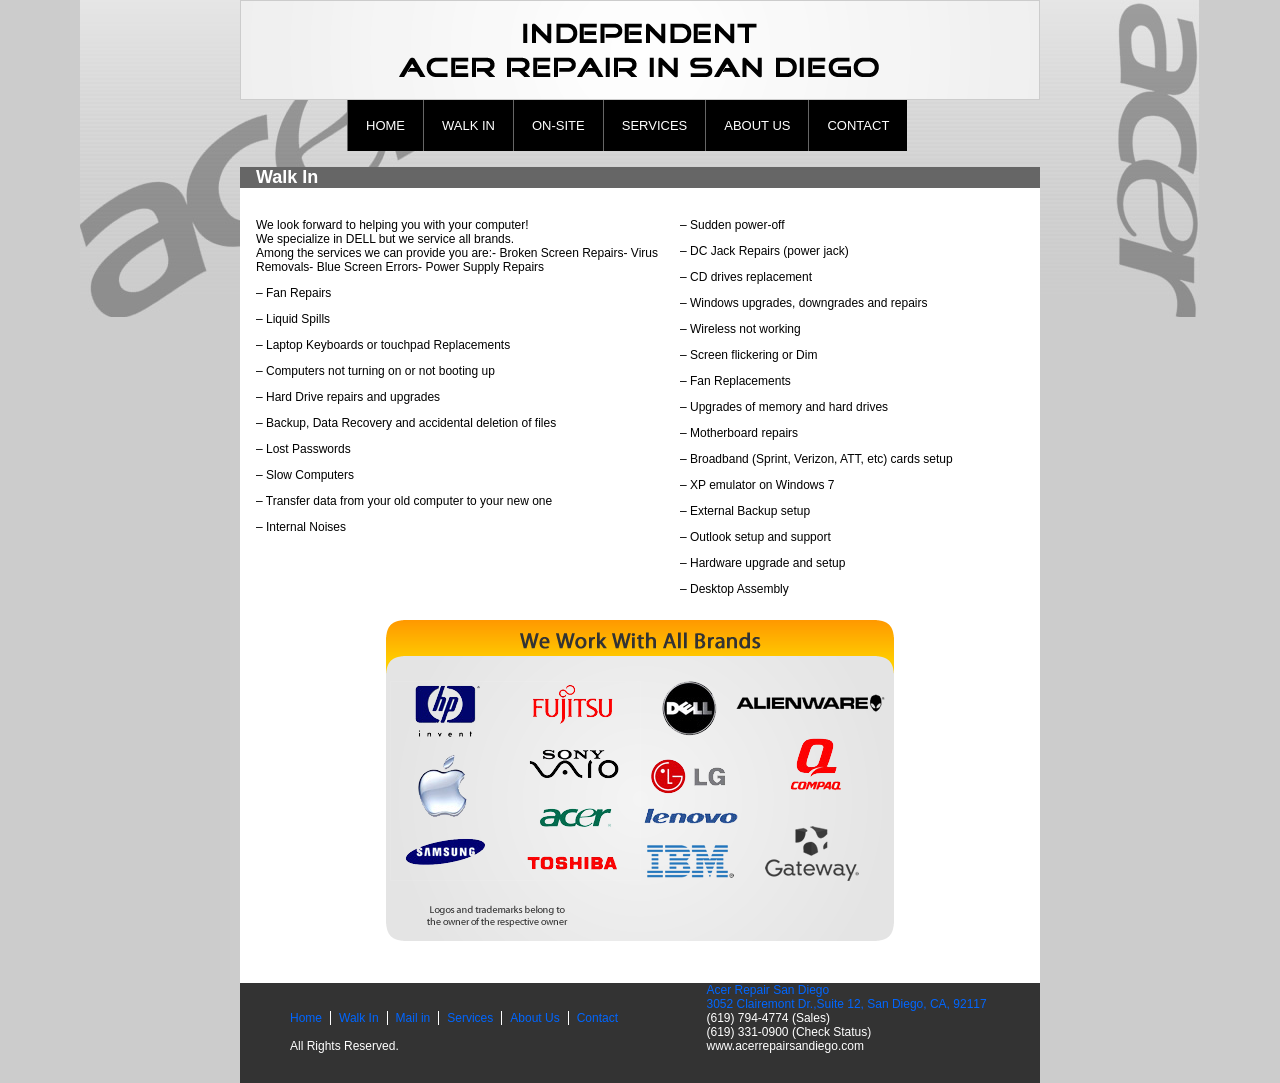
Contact (858, 125)
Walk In (468, 125)
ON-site (558, 125)
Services (655, 125)
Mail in (413, 1018)
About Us (757, 125)
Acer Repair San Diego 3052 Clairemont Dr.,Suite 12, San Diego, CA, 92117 (846, 997)
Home (385, 125)
